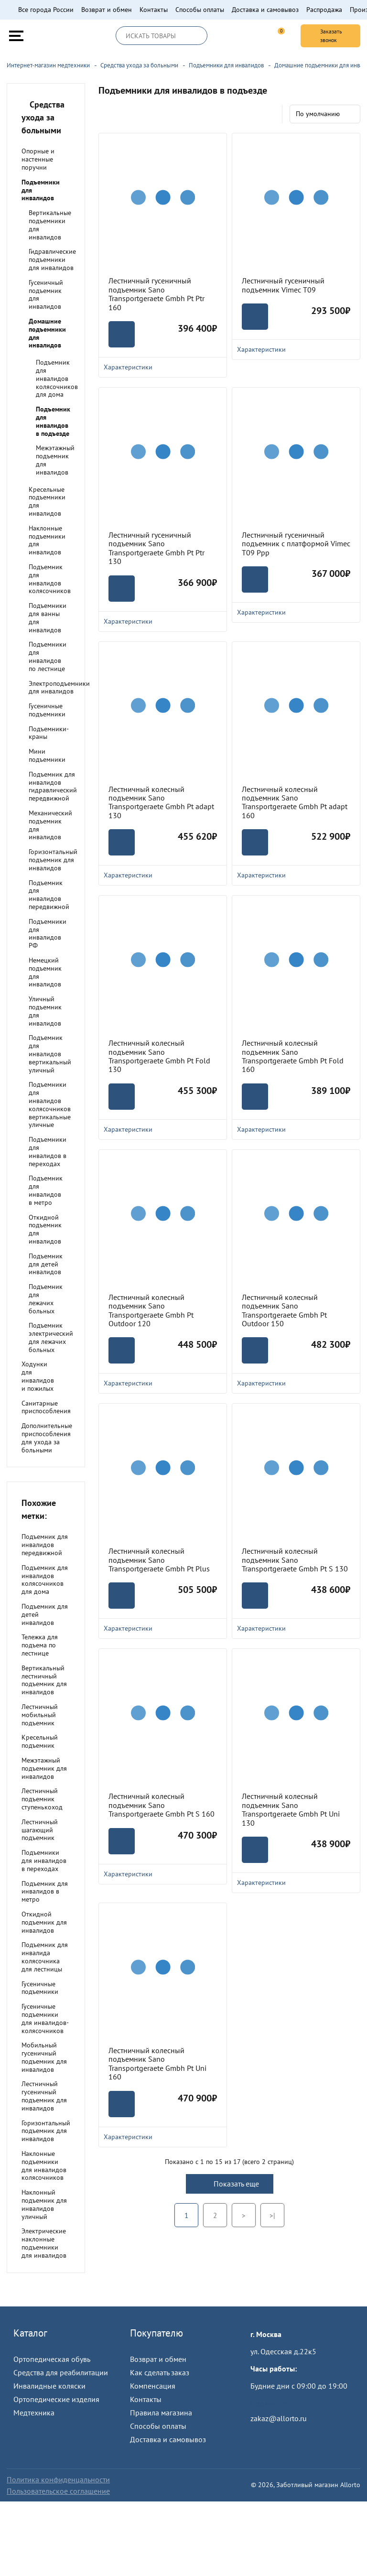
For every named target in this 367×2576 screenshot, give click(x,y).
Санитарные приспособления (46, 1407)
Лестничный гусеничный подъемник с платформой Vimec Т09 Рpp (296, 543)
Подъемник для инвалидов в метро (46, 1190)
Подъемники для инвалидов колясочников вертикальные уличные (50, 1104)
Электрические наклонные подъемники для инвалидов (44, 2243)
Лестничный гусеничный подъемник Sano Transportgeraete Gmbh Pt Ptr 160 (156, 294)
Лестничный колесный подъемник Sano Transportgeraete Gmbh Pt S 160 (161, 1805)
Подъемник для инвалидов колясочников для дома (57, 378)
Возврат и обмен (106, 9)
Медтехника (33, 2412)
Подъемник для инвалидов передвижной (49, 894)
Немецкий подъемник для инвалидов (45, 972)
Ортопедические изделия (56, 2399)
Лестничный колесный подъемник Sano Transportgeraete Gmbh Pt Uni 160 (157, 2063)
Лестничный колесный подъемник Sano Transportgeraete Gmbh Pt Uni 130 (291, 1809)
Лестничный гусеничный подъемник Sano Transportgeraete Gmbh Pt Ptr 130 (156, 548)
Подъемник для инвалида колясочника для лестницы (45, 1956)
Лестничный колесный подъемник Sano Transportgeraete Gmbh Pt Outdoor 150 (284, 1310)
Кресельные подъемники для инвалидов (47, 501)
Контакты (154, 9)
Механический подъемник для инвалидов (50, 825)
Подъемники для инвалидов (41, 190)
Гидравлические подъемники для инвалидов (52, 259)
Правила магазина (161, 2412)
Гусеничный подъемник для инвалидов (46, 294)
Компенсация (152, 2386)
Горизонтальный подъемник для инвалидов (53, 859)
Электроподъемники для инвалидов (59, 687)
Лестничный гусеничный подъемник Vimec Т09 (283, 285)
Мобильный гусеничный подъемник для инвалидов (44, 2057)
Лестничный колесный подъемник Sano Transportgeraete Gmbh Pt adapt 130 (161, 802)
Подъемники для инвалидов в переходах (47, 1151)
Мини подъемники (47, 755)
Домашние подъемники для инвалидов (47, 333)
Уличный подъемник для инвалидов (45, 1011)
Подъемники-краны (49, 733)
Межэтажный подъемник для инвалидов (55, 460)
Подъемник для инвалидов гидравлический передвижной (53, 786)
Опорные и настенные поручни (38, 159)
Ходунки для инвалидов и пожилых (38, 1376)
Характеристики (163, 621)
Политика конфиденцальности (58, 2479)
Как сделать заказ (159, 2372)
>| (272, 2215)
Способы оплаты (199, 9)
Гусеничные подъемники (47, 710)
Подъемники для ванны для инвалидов (47, 617)
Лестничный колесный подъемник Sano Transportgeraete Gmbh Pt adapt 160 (294, 802)
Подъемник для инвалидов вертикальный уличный (50, 1053)
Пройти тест (270, 2403)
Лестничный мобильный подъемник (40, 1714)
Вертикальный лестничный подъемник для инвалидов (44, 1680)
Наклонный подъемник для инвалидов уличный (44, 2204)
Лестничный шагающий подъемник (40, 1830)
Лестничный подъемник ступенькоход (42, 1798)
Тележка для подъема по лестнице (40, 1645)
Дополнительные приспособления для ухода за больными (47, 1437)
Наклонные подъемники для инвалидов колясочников (44, 2165)
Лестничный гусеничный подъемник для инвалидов (44, 2095)
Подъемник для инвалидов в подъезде (53, 421)
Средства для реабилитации (60, 2372)
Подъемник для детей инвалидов (46, 1264)
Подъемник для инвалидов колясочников (50, 579)
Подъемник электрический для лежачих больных (51, 1337)
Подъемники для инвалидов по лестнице (47, 656)
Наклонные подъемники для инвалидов (47, 540)
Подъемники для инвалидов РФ (47, 933)
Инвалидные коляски (49, 2386)
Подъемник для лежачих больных (46, 1298)
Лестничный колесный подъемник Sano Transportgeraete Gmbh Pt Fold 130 (159, 1056)
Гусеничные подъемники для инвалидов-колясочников (45, 2018)
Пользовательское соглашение (58, 2491)
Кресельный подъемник (40, 1741)
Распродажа (324, 9)
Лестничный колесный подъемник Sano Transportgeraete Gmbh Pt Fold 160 (293, 1056)
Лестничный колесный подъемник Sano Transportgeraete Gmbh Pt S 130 (295, 1560)
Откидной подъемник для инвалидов (45, 1229)
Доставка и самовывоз (265, 9)
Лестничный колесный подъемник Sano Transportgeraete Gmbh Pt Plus (159, 1560)
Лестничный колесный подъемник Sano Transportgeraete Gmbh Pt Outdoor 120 (151, 1310)
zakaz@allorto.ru (278, 2418)
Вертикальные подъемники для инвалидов (50, 224)
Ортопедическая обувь (51, 2359)
